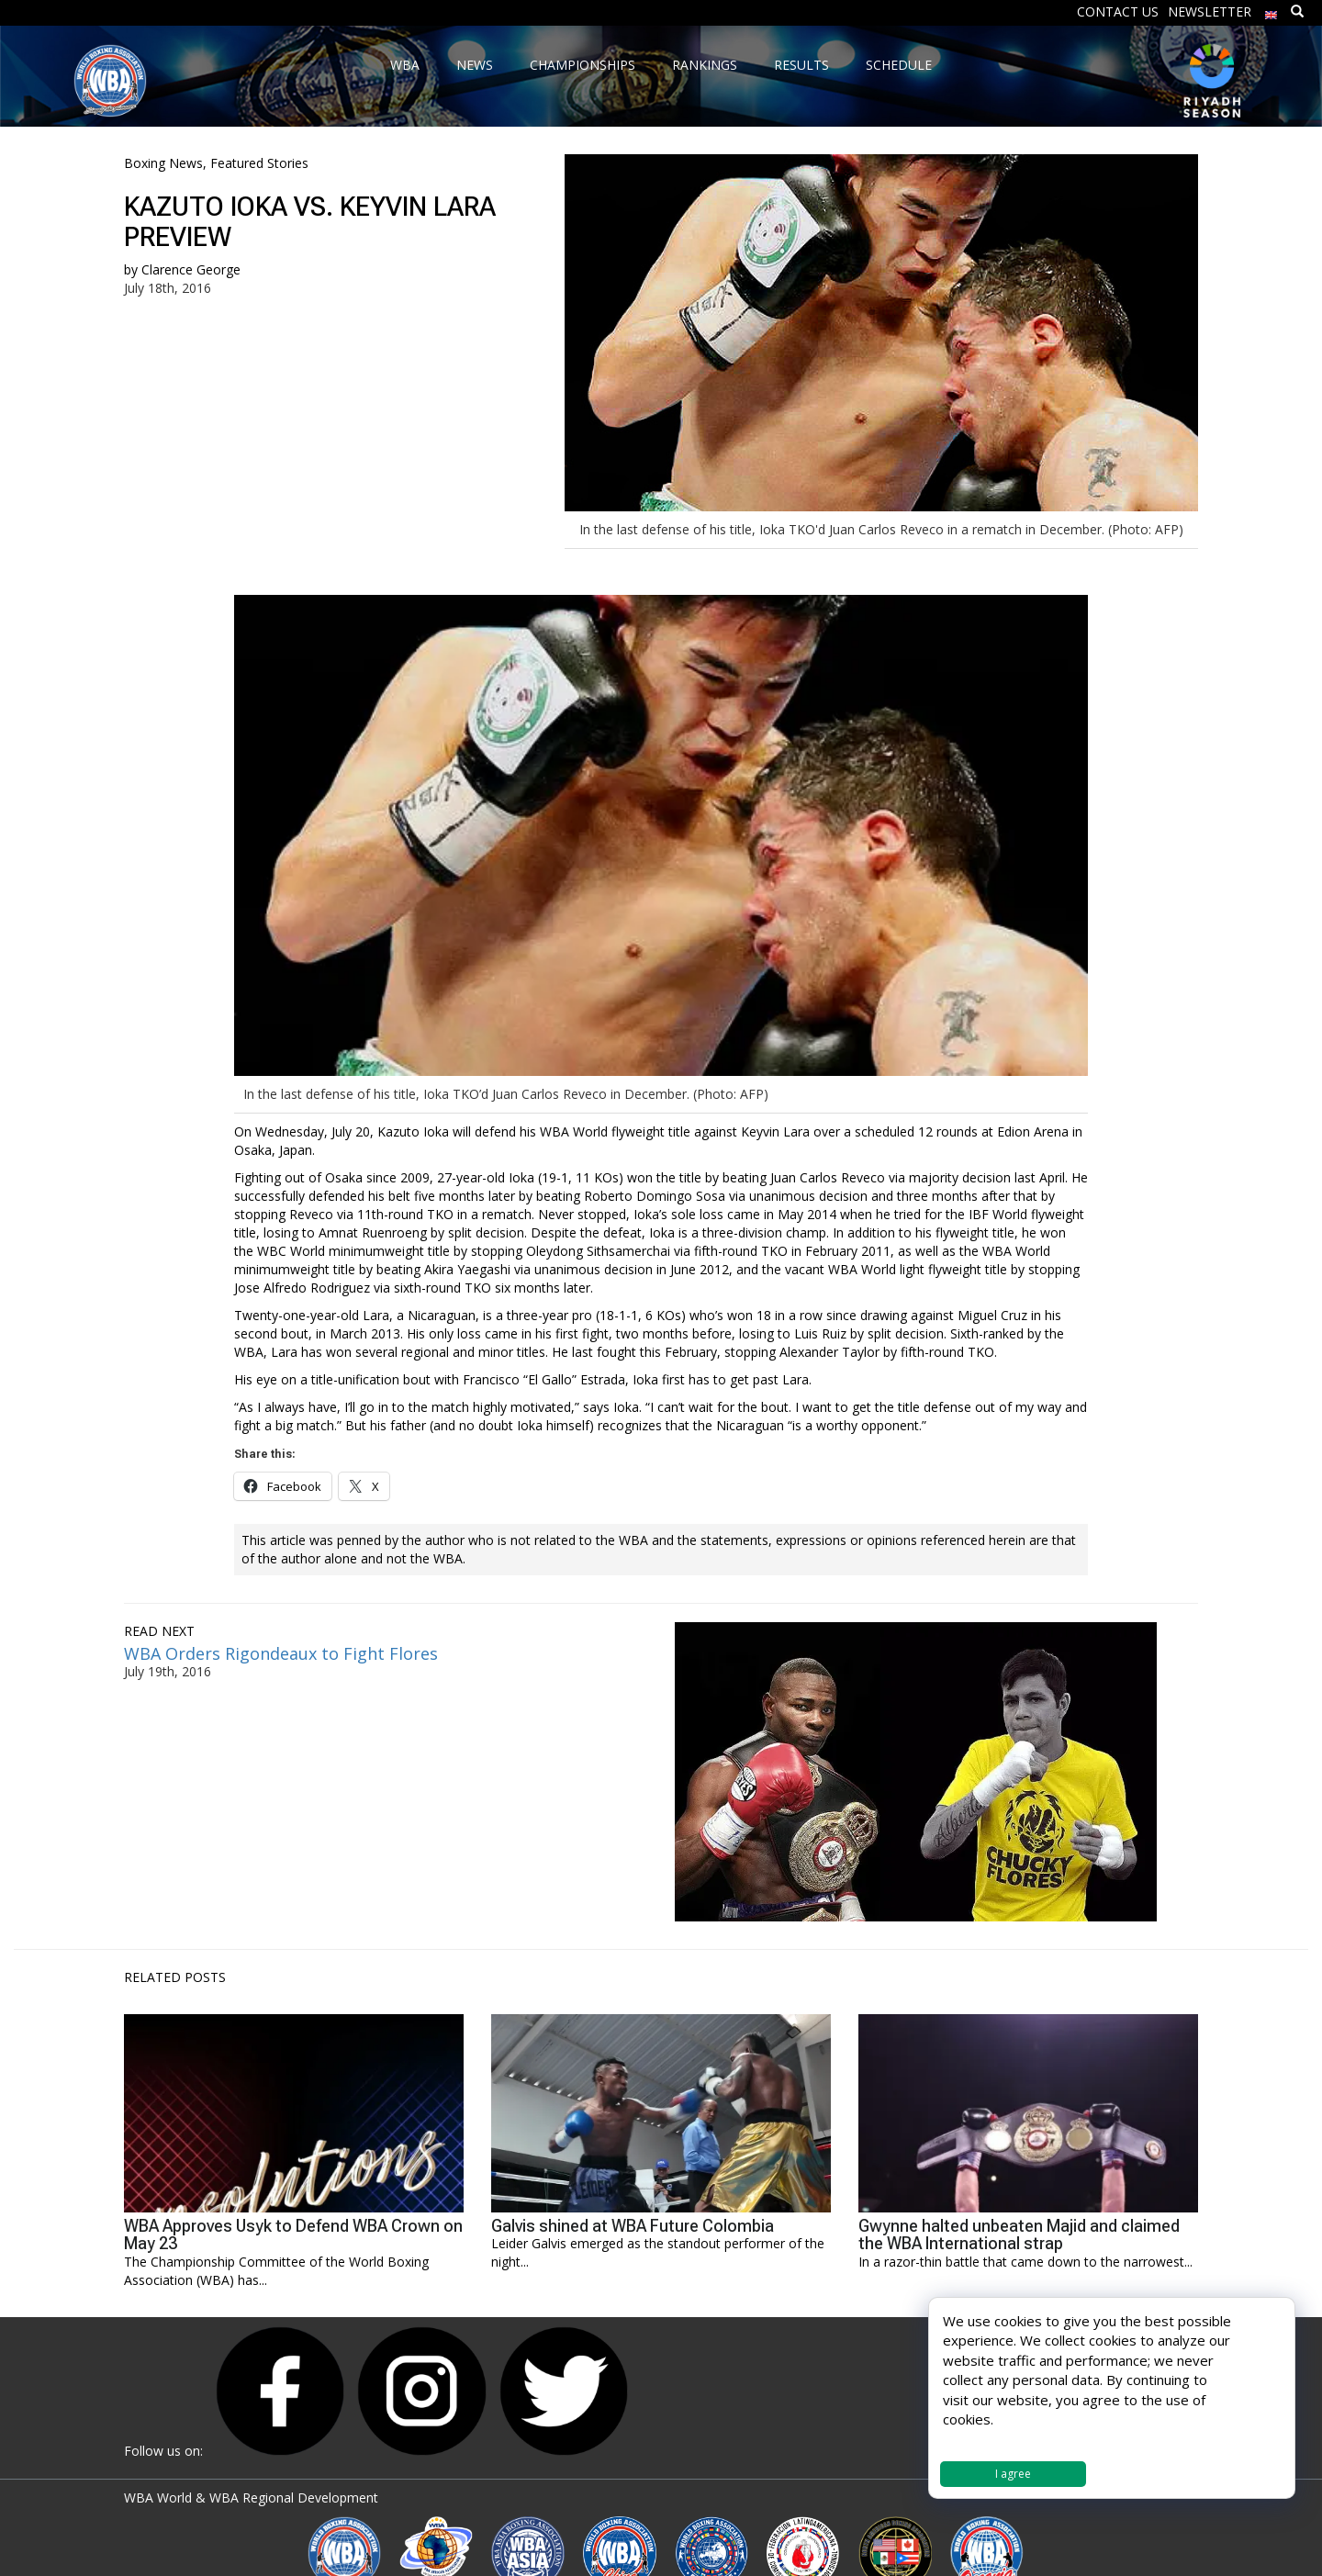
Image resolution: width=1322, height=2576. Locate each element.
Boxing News (163, 163)
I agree (1013, 2473)
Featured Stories (259, 163)
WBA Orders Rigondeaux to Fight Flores (281, 1653)
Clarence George (191, 269)
